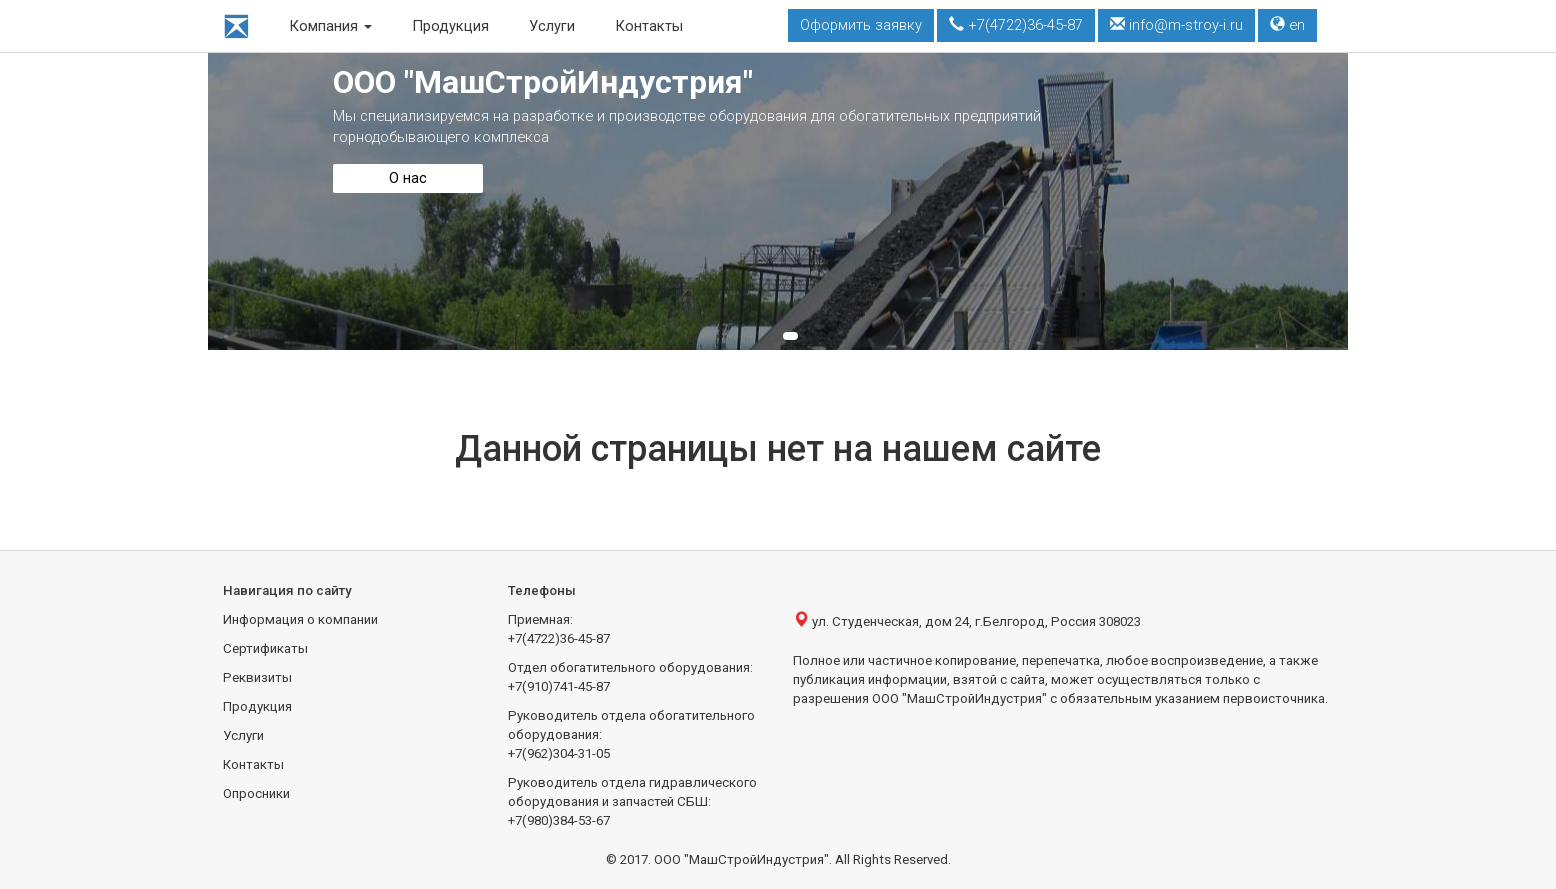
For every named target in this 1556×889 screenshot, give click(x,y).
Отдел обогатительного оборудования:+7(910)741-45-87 (630, 677)
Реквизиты (257, 677)
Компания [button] (330, 26)
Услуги (552, 26)
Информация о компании (300, 619)
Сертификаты (265, 648)
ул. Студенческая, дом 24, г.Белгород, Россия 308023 (967, 620)
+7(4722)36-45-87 (1016, 25)
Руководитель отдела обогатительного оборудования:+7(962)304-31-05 (631, 734)
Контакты (649, 26)
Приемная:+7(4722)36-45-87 (559, 629)
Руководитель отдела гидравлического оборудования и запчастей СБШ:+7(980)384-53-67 (632, 801)
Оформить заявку (861, 25)
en (1287, 25)
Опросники (256, 793)
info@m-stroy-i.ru (1176, 25)
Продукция (450, 26)
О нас (408, 178)
